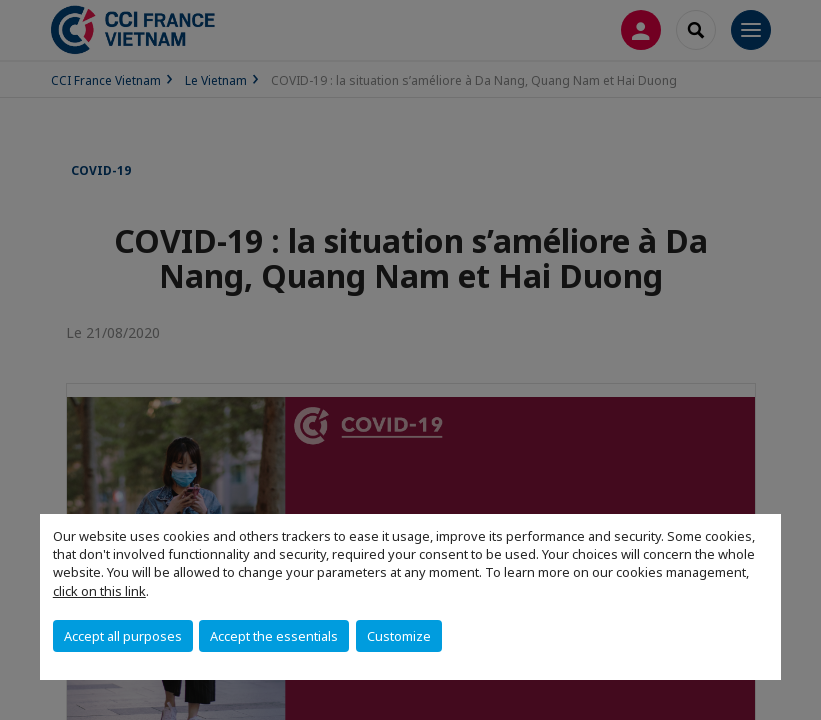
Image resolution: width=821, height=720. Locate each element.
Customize (399, 636)
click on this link (99, 591)
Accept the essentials (274, 636)
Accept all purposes (123, 636)
